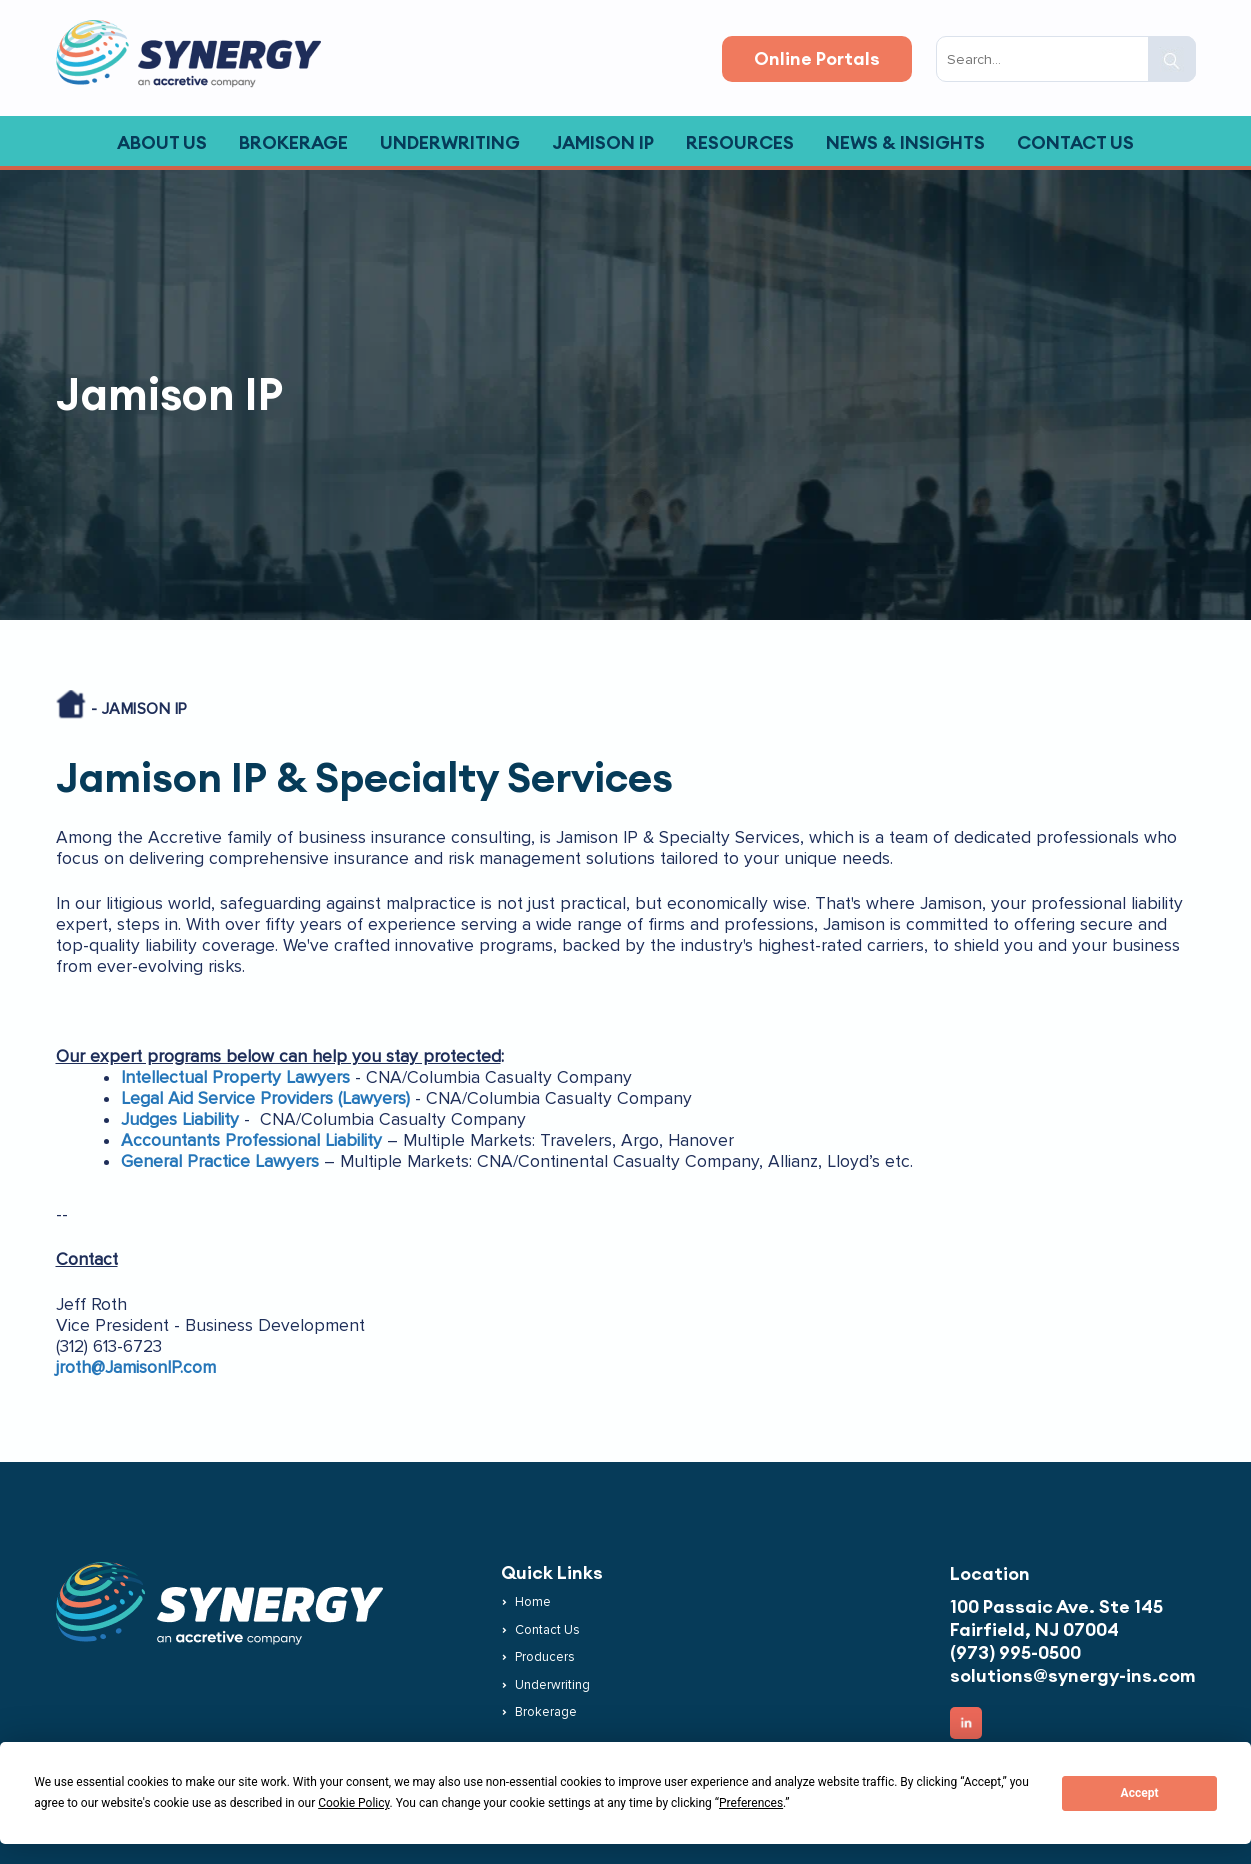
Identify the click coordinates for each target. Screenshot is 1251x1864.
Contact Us (547, 1630)
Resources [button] (740, 142)
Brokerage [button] (293, 142)
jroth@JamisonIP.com (136, 1367)
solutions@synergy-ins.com (1073, 1675)
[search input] (1066, 59)
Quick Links (552, 1572)
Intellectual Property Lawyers (235, 1077)
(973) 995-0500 (1015, 1652)
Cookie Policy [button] (353, 1803)
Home (533, 1602)
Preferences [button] (751, 1803)
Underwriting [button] (450, 142)
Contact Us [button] (1075, 142)
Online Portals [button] (817, 58)
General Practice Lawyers (220, 1161)
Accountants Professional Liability (251, 1140)
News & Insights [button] (905, 142)
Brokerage (546, 1712)
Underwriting (552, 1685)
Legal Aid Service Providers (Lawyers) (265, 1098)
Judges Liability (180, 1119)
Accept (1140, 1793)
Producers (545, 1657)
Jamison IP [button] (603, 142)
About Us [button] (162, 142)
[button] (1172, 59)
